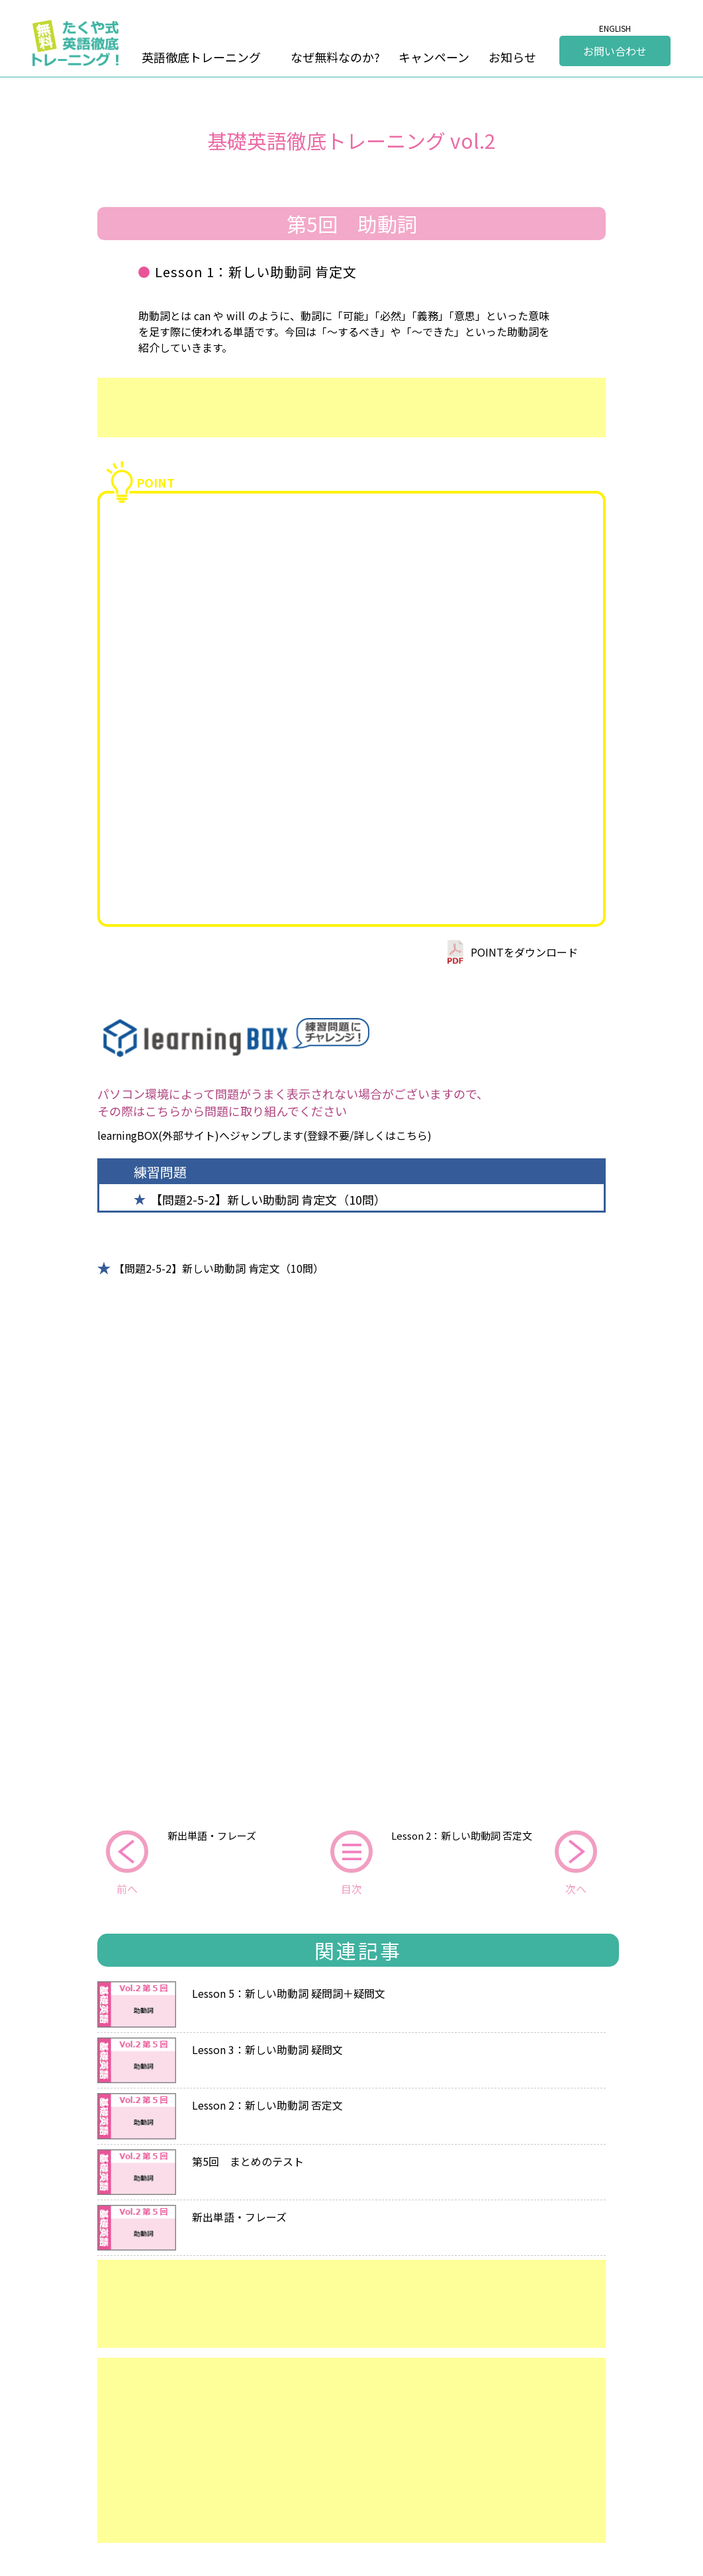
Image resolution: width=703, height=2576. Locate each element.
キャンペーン (433, 57)
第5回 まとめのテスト (248, 2160)
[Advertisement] (351, 407)
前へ (127, 1889)
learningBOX (127, 1135)
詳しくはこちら (390, 1135)
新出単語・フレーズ (211, 1835)
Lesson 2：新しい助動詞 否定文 (461, 1835)
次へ (575, 1889)
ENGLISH (615, 28)
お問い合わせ (615, 51)
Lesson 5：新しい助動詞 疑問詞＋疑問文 (288, 1991)
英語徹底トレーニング (201, 57)
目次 (351, 1889)
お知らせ (512, 57)
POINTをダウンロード (524, 952)
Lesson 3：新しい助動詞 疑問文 (267, 2048)
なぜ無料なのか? (335, 57)
